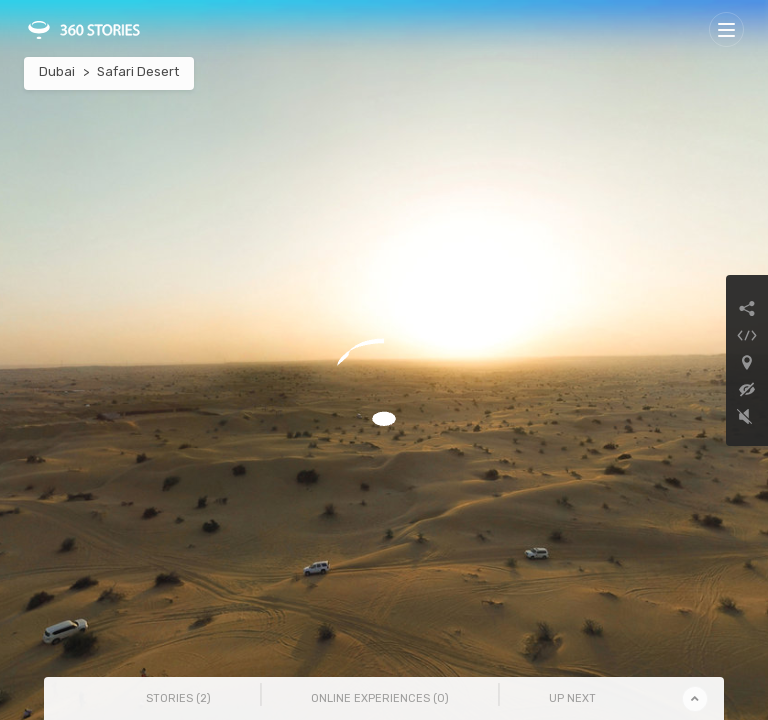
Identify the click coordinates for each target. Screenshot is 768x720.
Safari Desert (138, 71)
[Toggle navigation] (726, 29)
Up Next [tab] (572, 698)
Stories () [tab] (178, 698)
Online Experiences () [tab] (380, 698)
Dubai (57, 71)
